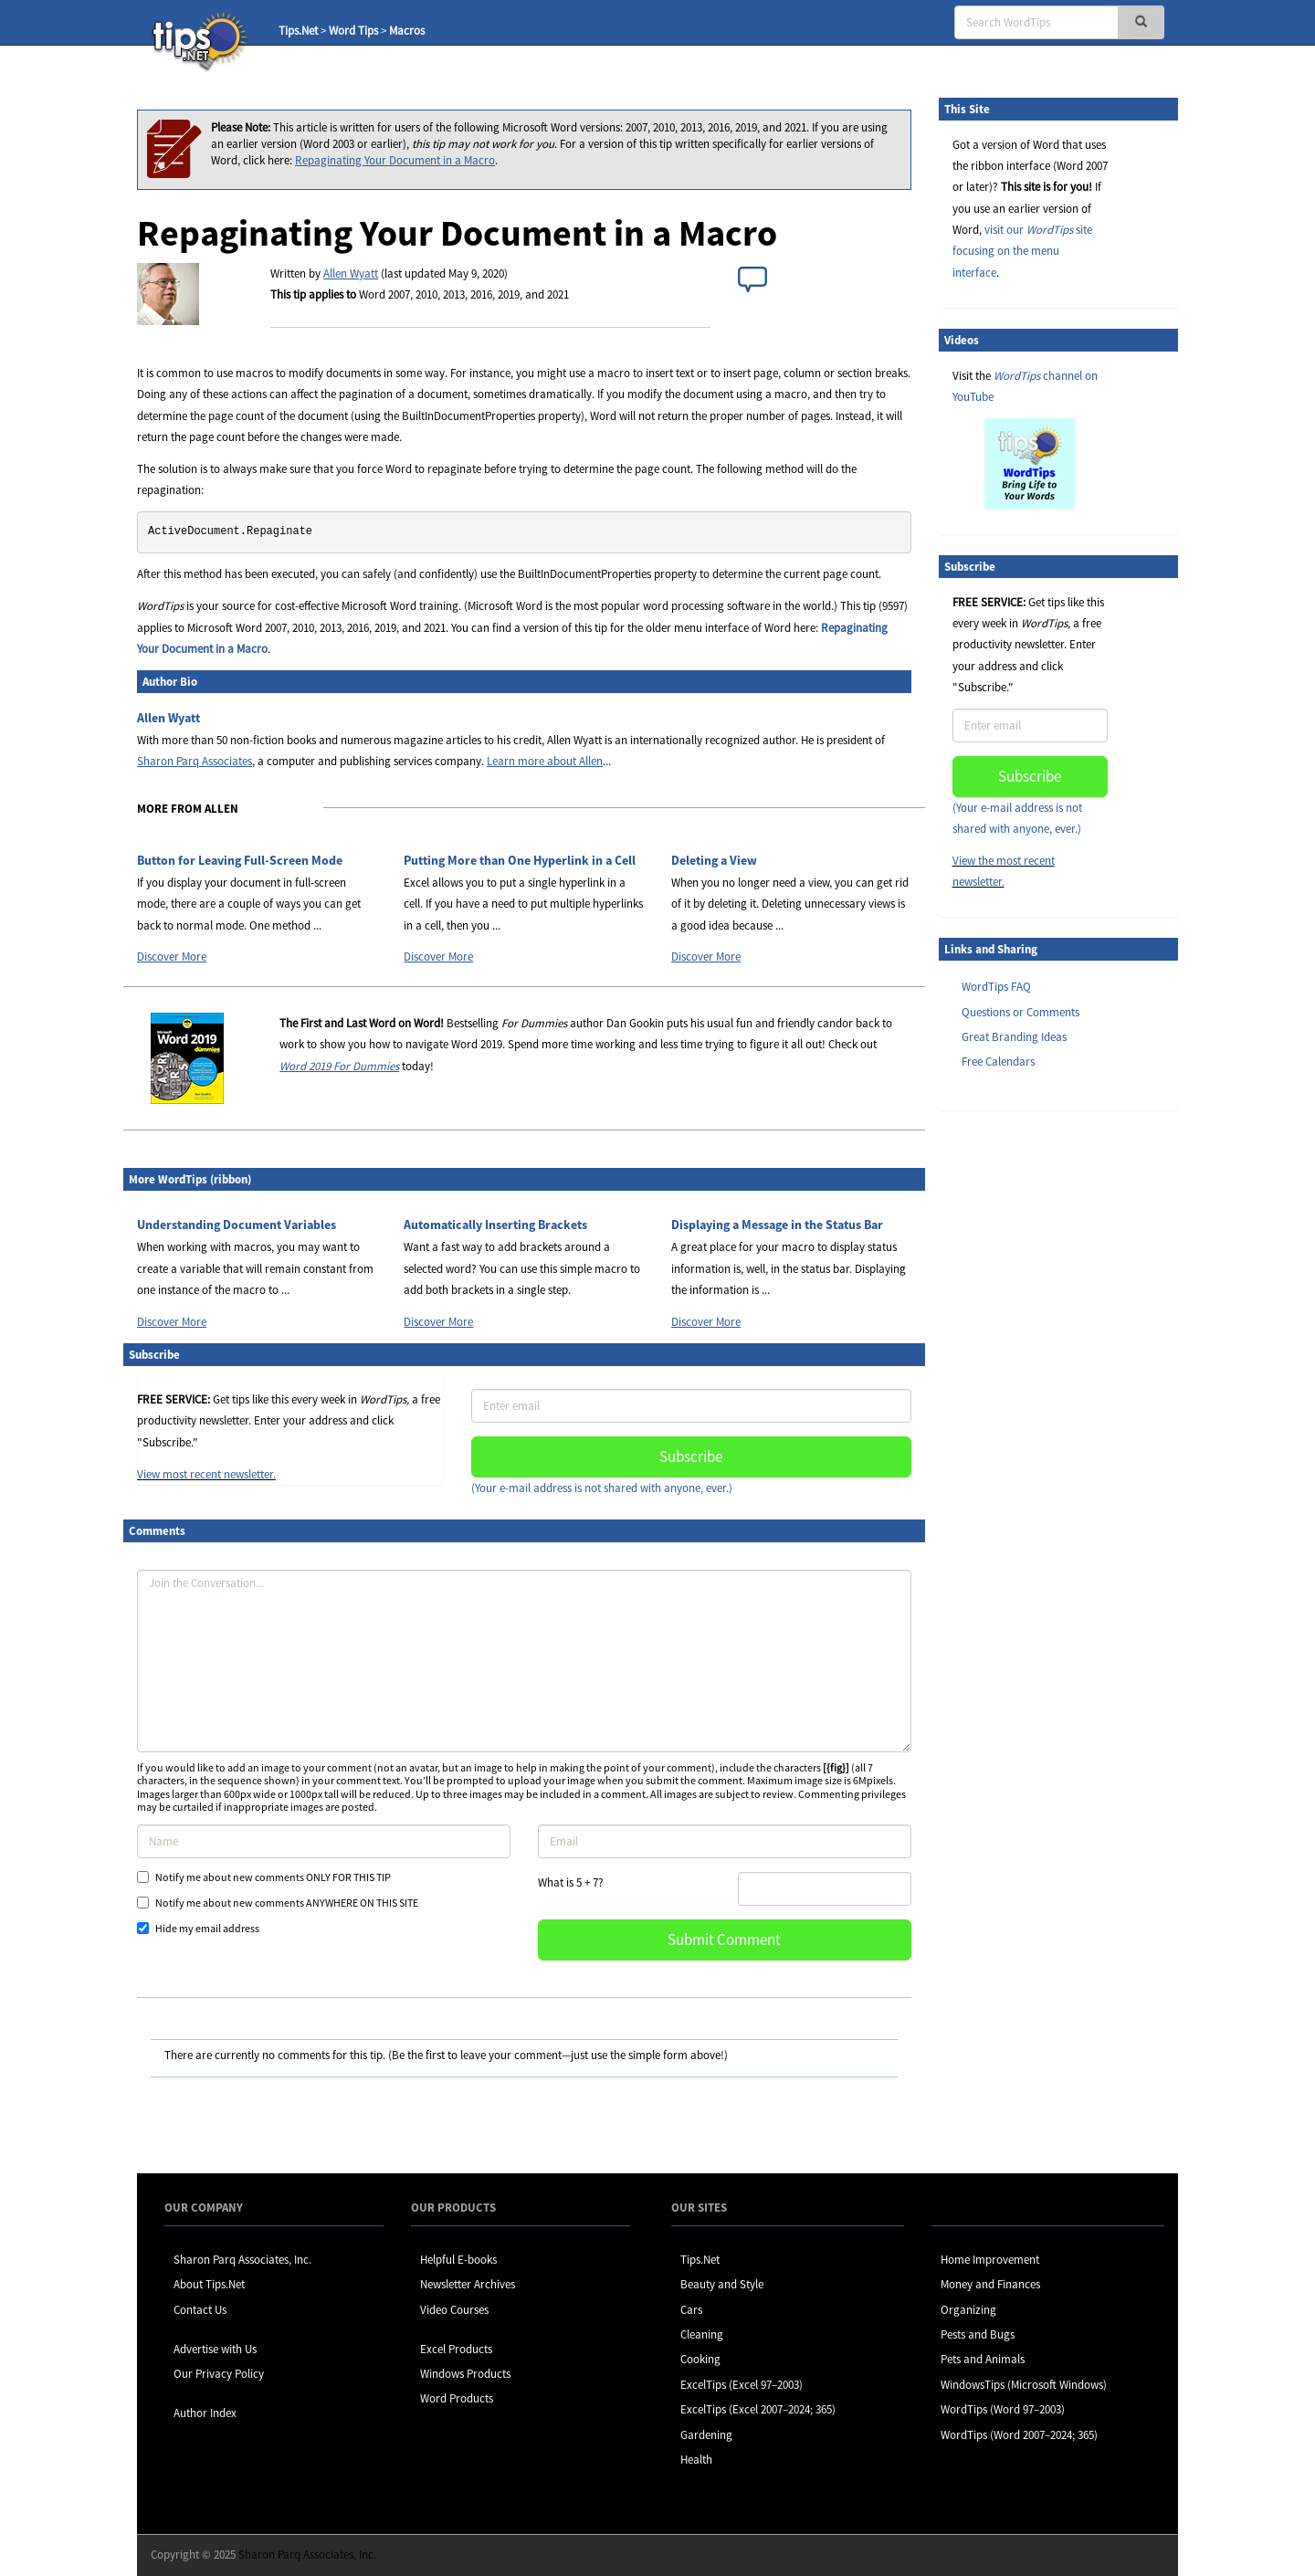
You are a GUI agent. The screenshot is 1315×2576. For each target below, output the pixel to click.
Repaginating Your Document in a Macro (395, 160)
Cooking (700, 2359)
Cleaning (701, 2334)
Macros (407, 30)
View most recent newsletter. (206, 1474)
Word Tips (353, 30)
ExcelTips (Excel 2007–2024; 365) (758, 2409)
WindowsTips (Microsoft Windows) (1024, 2384)
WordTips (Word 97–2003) (1003, 2409)
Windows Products (465, 2373)
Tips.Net (298, 30)
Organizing (968, 2310)
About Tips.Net (209, 2284)
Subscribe (690, 1456)
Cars (691, 2310)
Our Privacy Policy (219, 2373)
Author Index (205, 2413)
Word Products (456, 2398)
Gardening (706, 2435)
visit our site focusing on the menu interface (1022, 251)
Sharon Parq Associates (194, 761)
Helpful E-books (458, 2259)
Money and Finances (990, 2284)
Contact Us (200, 2310)
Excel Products (456, 2349)
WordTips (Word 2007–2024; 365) (1019, 2435)
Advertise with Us (215, 2349)
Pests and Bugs (978, 2334)
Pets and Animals (983, 2359)
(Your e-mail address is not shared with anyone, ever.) (601, 1488)
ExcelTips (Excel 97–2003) (741, 2384)
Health (696, 2459)
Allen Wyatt (350, 273)
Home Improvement (990, 2259)
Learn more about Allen (545, 761)
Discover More (171, 956)
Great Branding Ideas (1014, 1037)
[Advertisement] (1030, 1405)
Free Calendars (998, 1061)
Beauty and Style (721, 2284)
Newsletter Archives (467, 2284)
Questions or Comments (1020, 1012)
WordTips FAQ (996, 986)
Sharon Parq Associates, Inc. (242, 2259)
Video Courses (454, 2310)
